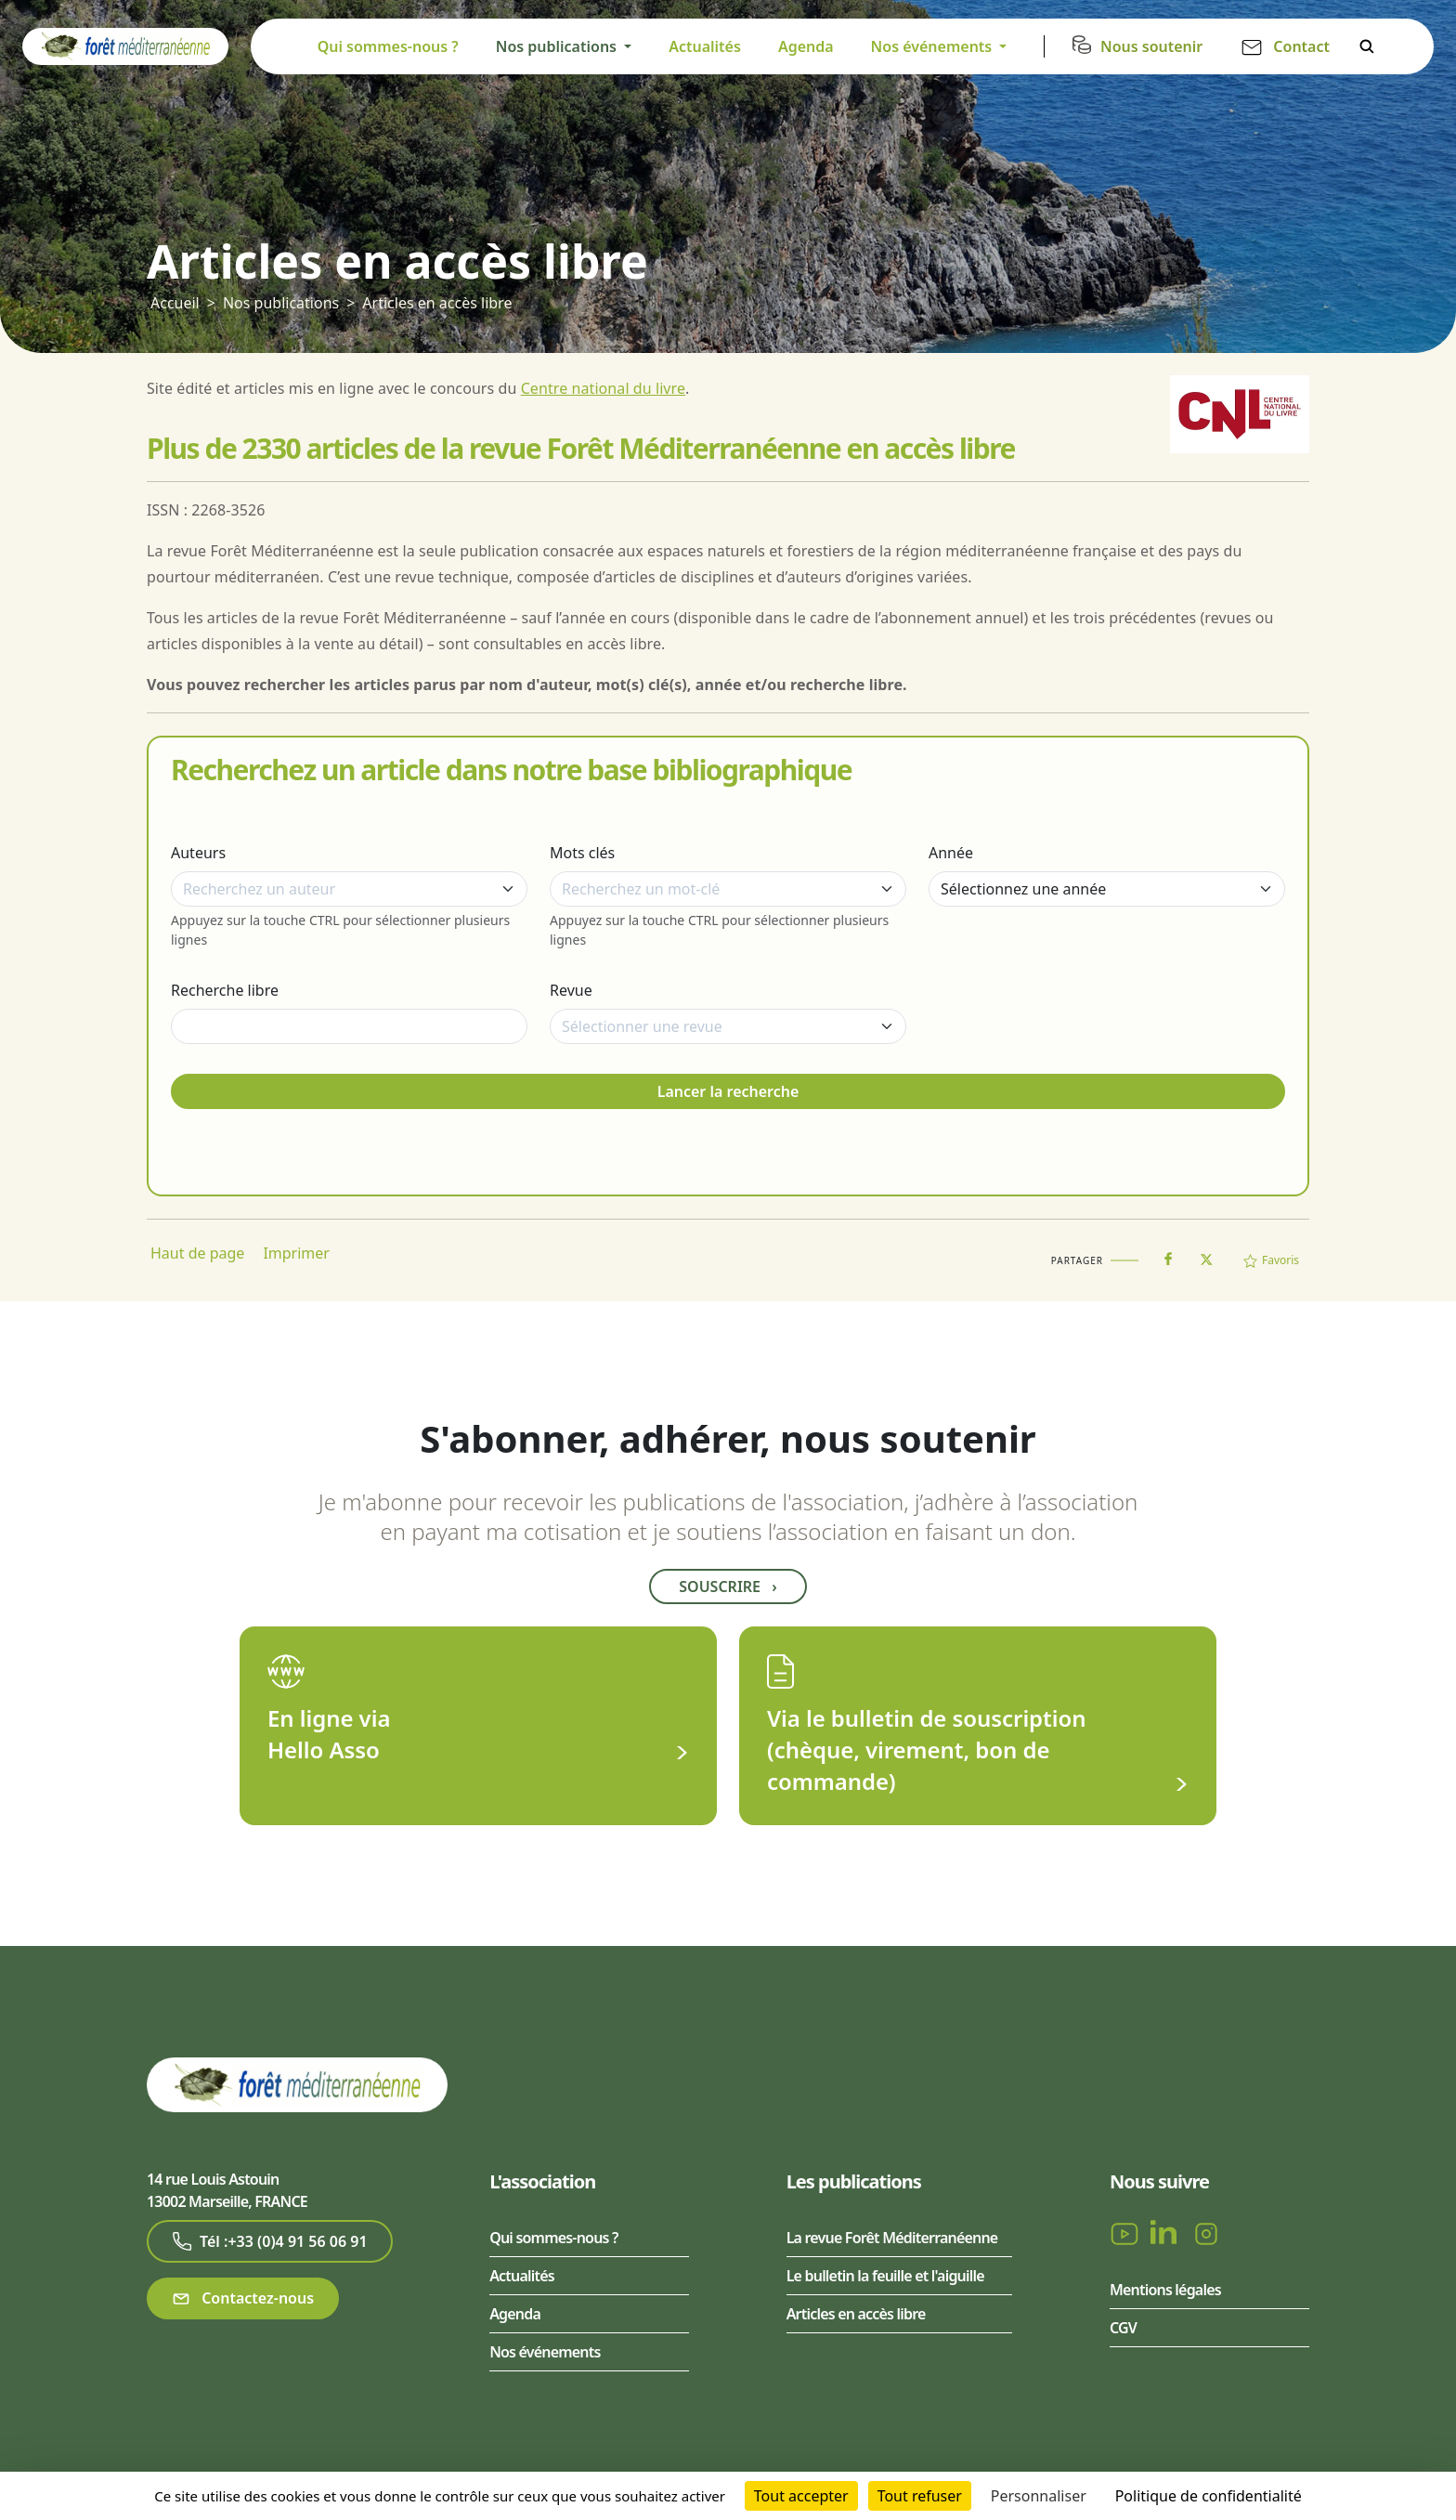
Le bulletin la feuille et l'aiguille (885, 2275)
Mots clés (582, 852)
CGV (1123, 2328)
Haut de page (197, 1253)
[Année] (1107, 889)
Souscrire (727, 1586)
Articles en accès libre (437, 303)
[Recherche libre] (349, 1026)
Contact (1301, 46)
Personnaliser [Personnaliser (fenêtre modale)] (1038, 2496)
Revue (571, 990)
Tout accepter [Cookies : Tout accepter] (801, 2496)
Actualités (705, 46)
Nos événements (544, 2352)
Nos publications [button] (558, 46)
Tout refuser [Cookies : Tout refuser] (920, 2496)
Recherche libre (225, 990)
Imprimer (296, 1253)
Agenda (806, 46)
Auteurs (198, 852)
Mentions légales (1165, 2289)
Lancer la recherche (728, 1091)
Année (951, 852)
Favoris (1271, 1260)
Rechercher (1366, 46)
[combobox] (349, 889)
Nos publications (281, 303)
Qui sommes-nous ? (388, 46)
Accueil (175, 303)
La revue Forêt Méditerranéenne (892, 2237)
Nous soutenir (1151, 46)
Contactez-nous (243, 2298)
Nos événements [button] (933, 46)
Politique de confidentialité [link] (1208, 2496)
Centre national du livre (603, 388)
